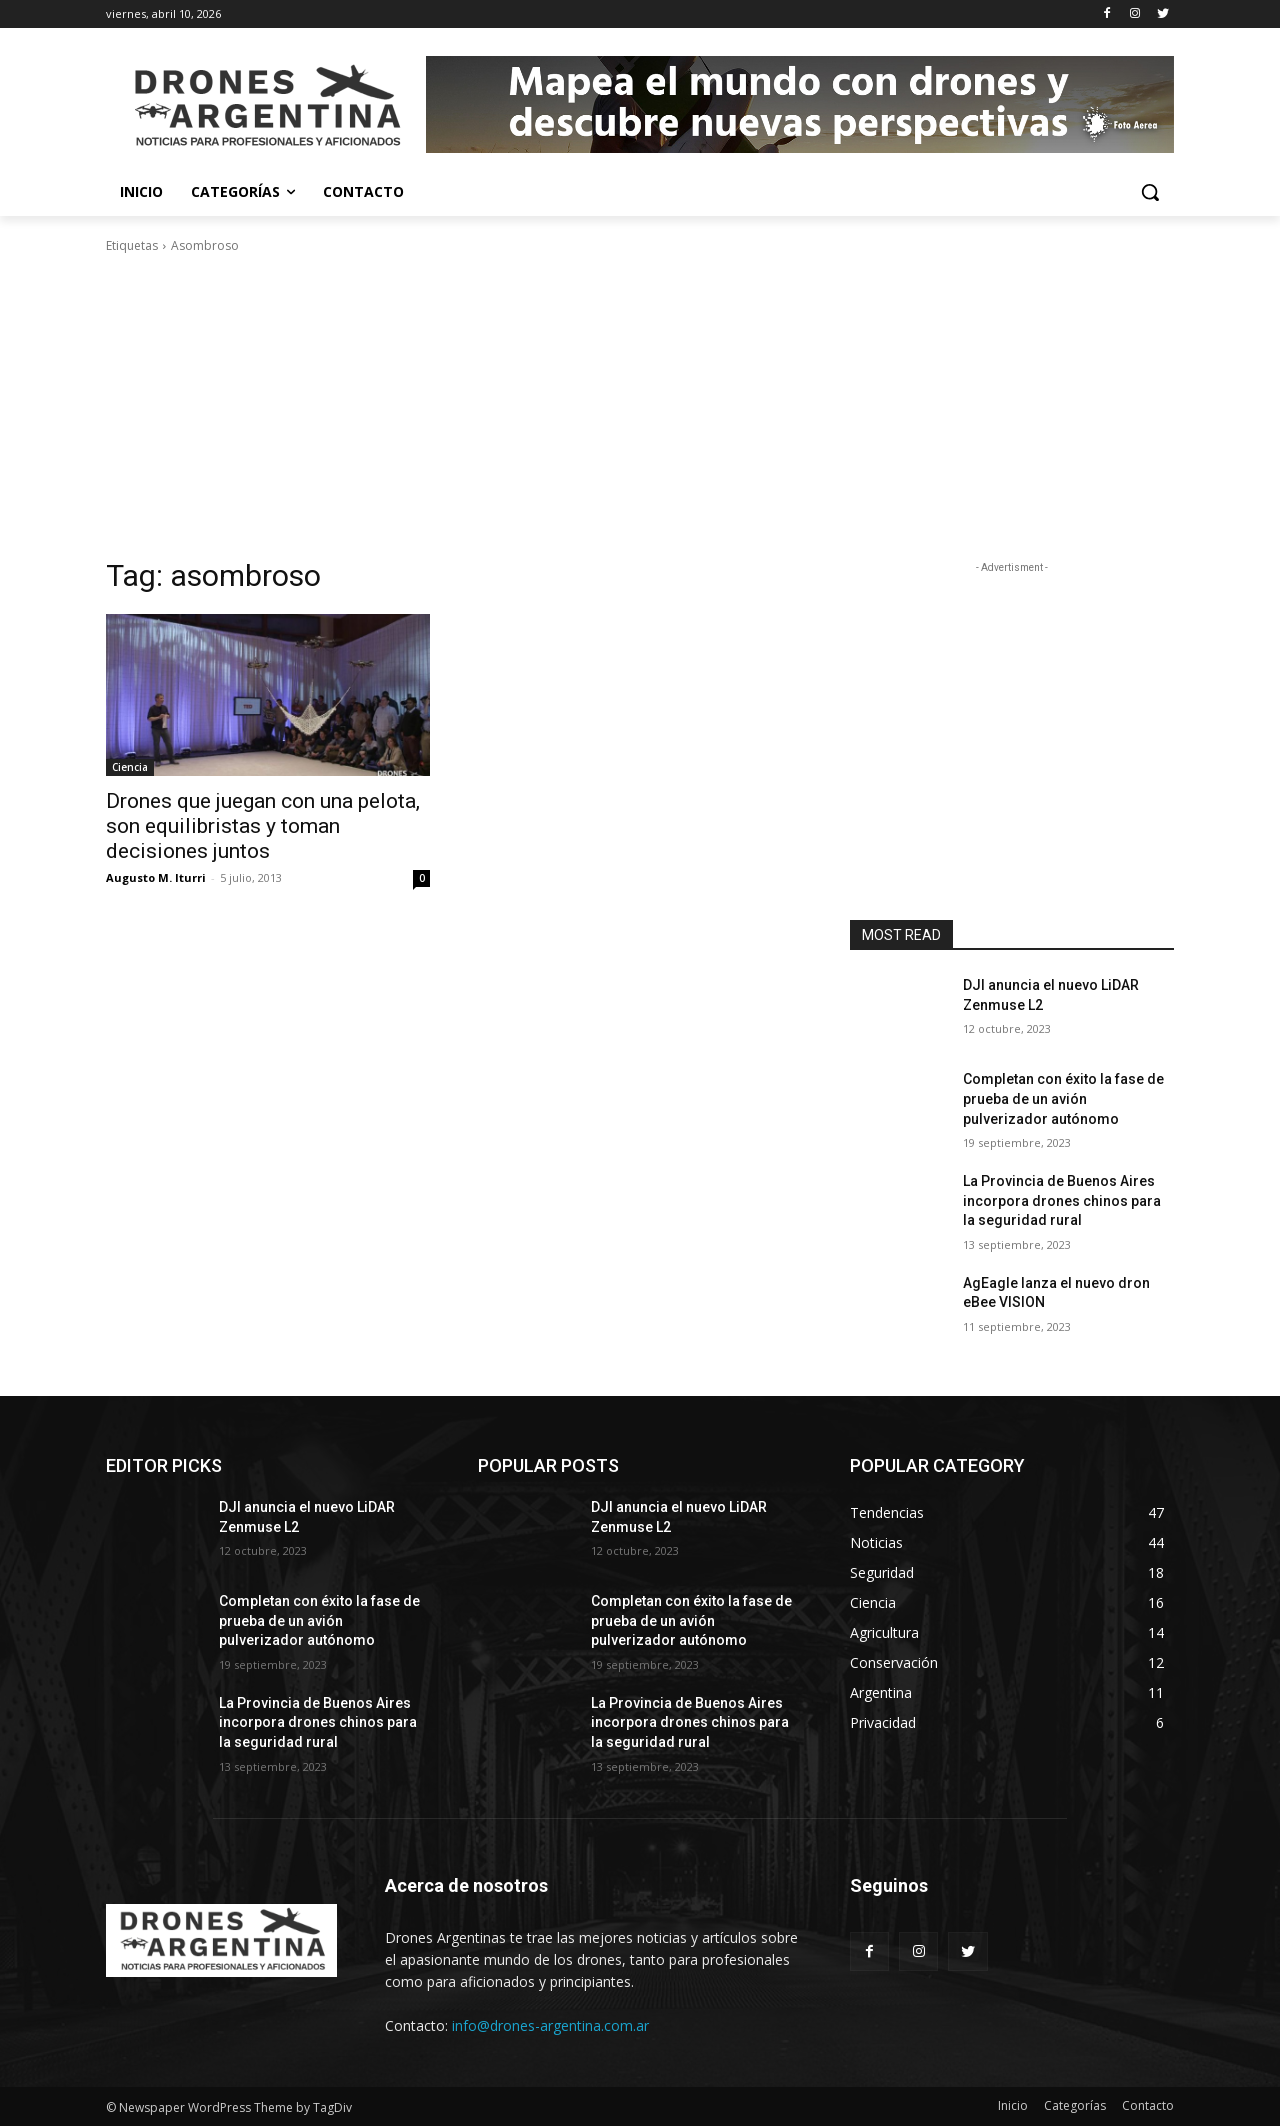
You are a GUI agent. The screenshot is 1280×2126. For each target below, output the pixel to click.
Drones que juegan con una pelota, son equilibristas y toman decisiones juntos (263, 826)
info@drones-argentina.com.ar (550, 2025)
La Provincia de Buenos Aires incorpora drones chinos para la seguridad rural (1062, 1200)
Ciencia (130, 767)
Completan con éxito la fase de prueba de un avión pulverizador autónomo (1063, 1098)
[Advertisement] (640, 406)
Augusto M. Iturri (156, 877)
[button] (1150, 192)
